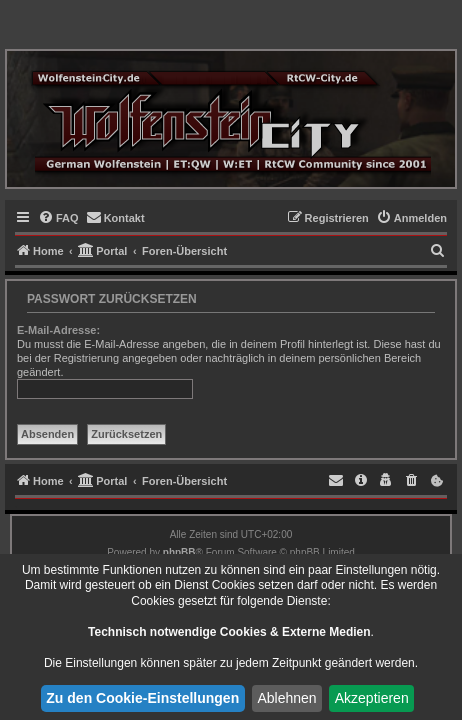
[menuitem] (58, 218)
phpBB (179, 552)
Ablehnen (286, 698)
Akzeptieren (372, 698)
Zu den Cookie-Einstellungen (142, 698)
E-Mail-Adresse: (58, 330)
